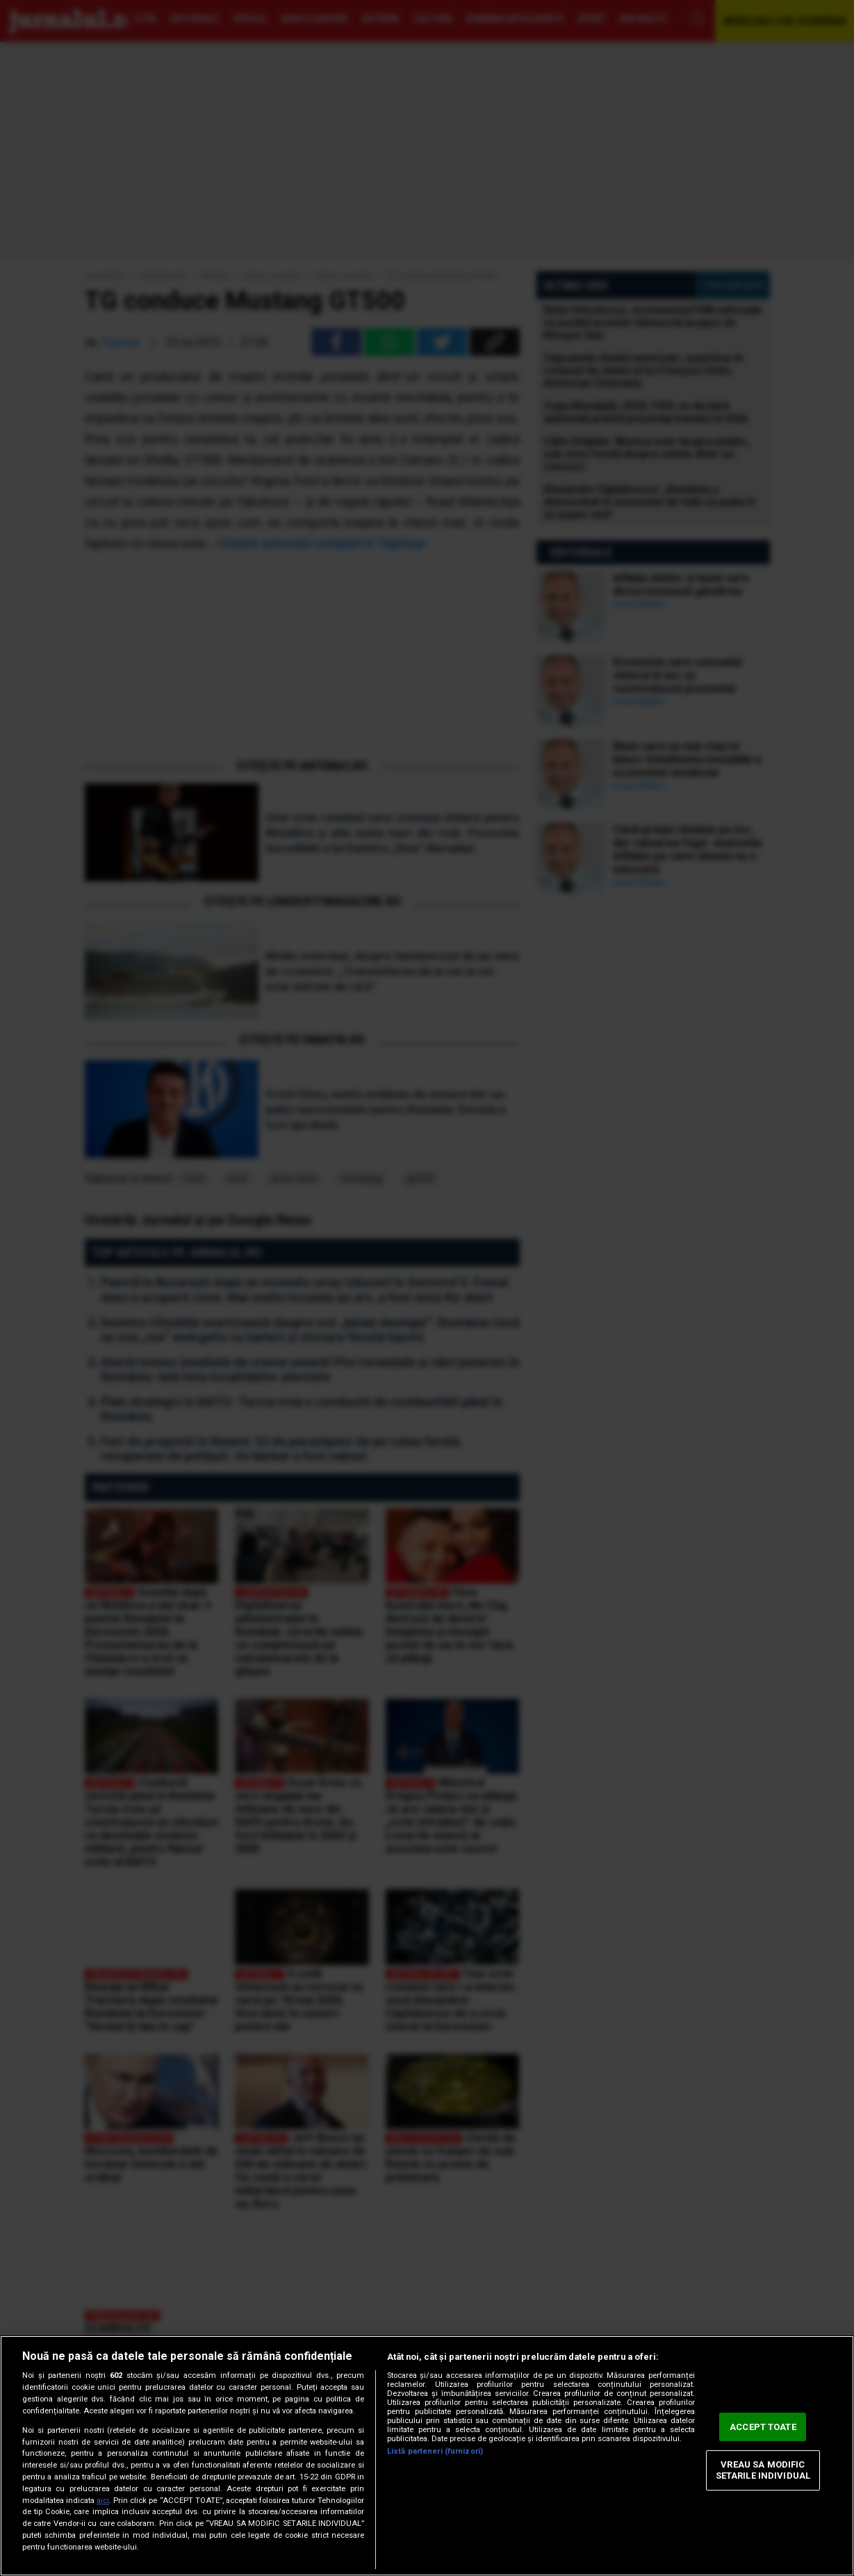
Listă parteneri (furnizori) (435, 2451)
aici (103, 2500)
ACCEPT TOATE (763, 2427)
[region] (427, 2455)
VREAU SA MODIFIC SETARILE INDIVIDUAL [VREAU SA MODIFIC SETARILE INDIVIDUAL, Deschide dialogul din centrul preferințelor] (763, 2470)
